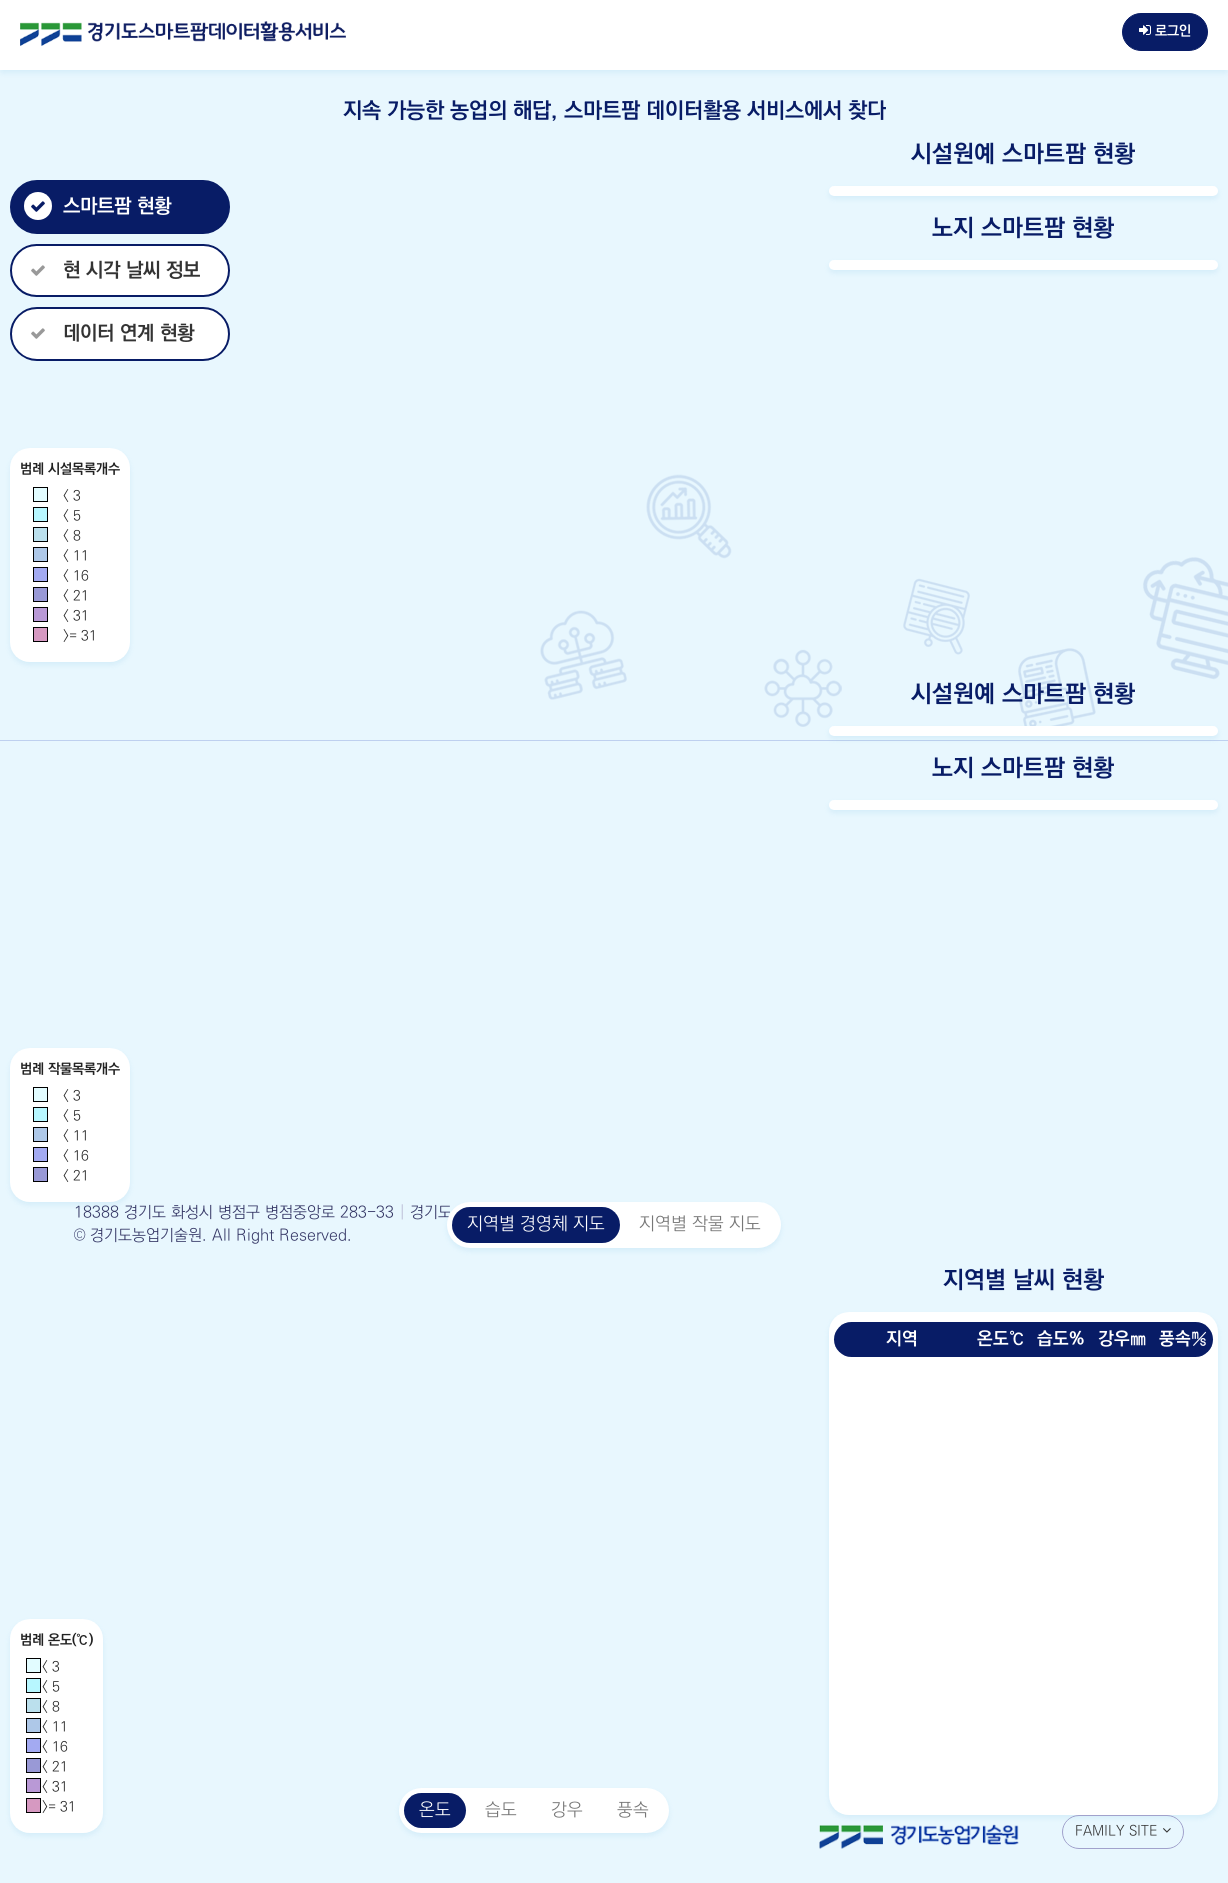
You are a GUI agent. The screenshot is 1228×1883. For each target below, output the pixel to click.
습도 (501, 1810)
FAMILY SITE (1123, 1831)
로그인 (1165, 31)
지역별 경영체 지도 (536, 1224)
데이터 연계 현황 (109, 333)
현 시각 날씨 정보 (112, 270)
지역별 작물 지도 (700, 1224)
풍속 (633, 1810)
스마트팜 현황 (97, 206)
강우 (567, 1810)
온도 (435, 1810)
